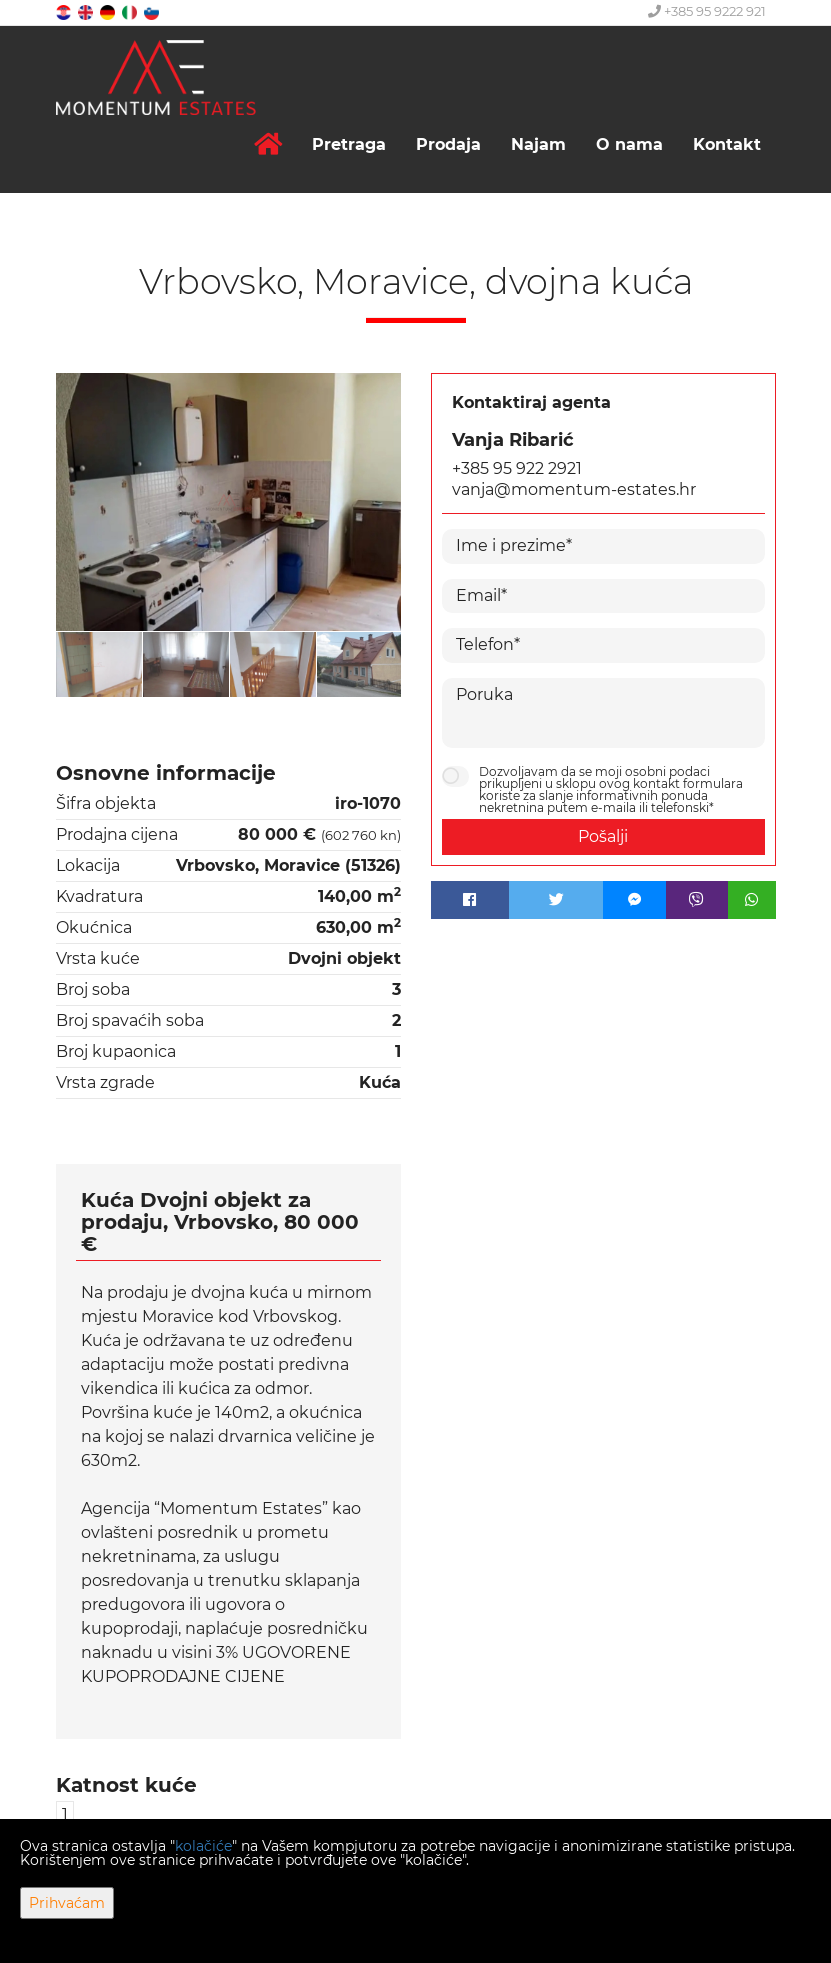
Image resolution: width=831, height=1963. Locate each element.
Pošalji (603, 836)
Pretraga (349, 144)
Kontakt (727, 144)
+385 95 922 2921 (517, 468)
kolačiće (203, 1846)
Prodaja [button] (448, 144)
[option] (99, 664)
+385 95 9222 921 (707, 11)
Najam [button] (538, 144)
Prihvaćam (67, 1903)
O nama (629, 144)
